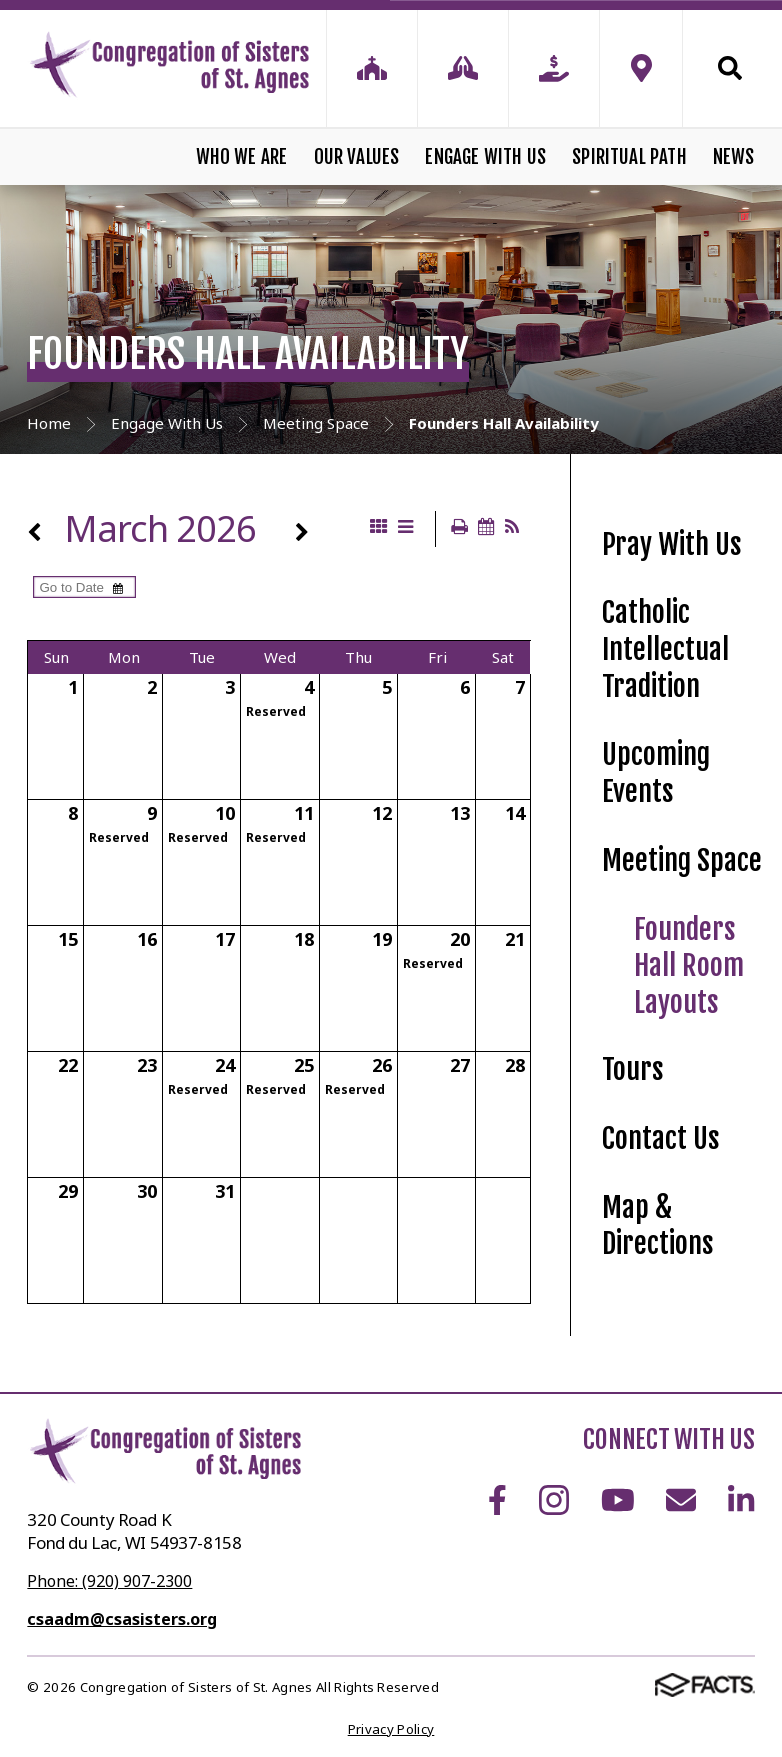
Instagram (554, 1500)
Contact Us (661, 1138)
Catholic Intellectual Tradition (665, 649)
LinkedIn (741, 1500)
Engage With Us (485, 157)
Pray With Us (672, 544)
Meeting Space (682, 860)
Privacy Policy (391, 1729)
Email (681, 1500)
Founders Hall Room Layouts (689, 966)
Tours (633, 1069)
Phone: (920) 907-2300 (109, 1581)
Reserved (276, 711)
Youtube (618, 1500)
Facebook (497, 1500)
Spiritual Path (629, 157)
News (734, 157)
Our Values (357, 157)
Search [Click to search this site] (730, 68)
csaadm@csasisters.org (122, 1619)
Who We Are (242, 157)
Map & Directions (658, 1226)
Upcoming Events (656, 773)
